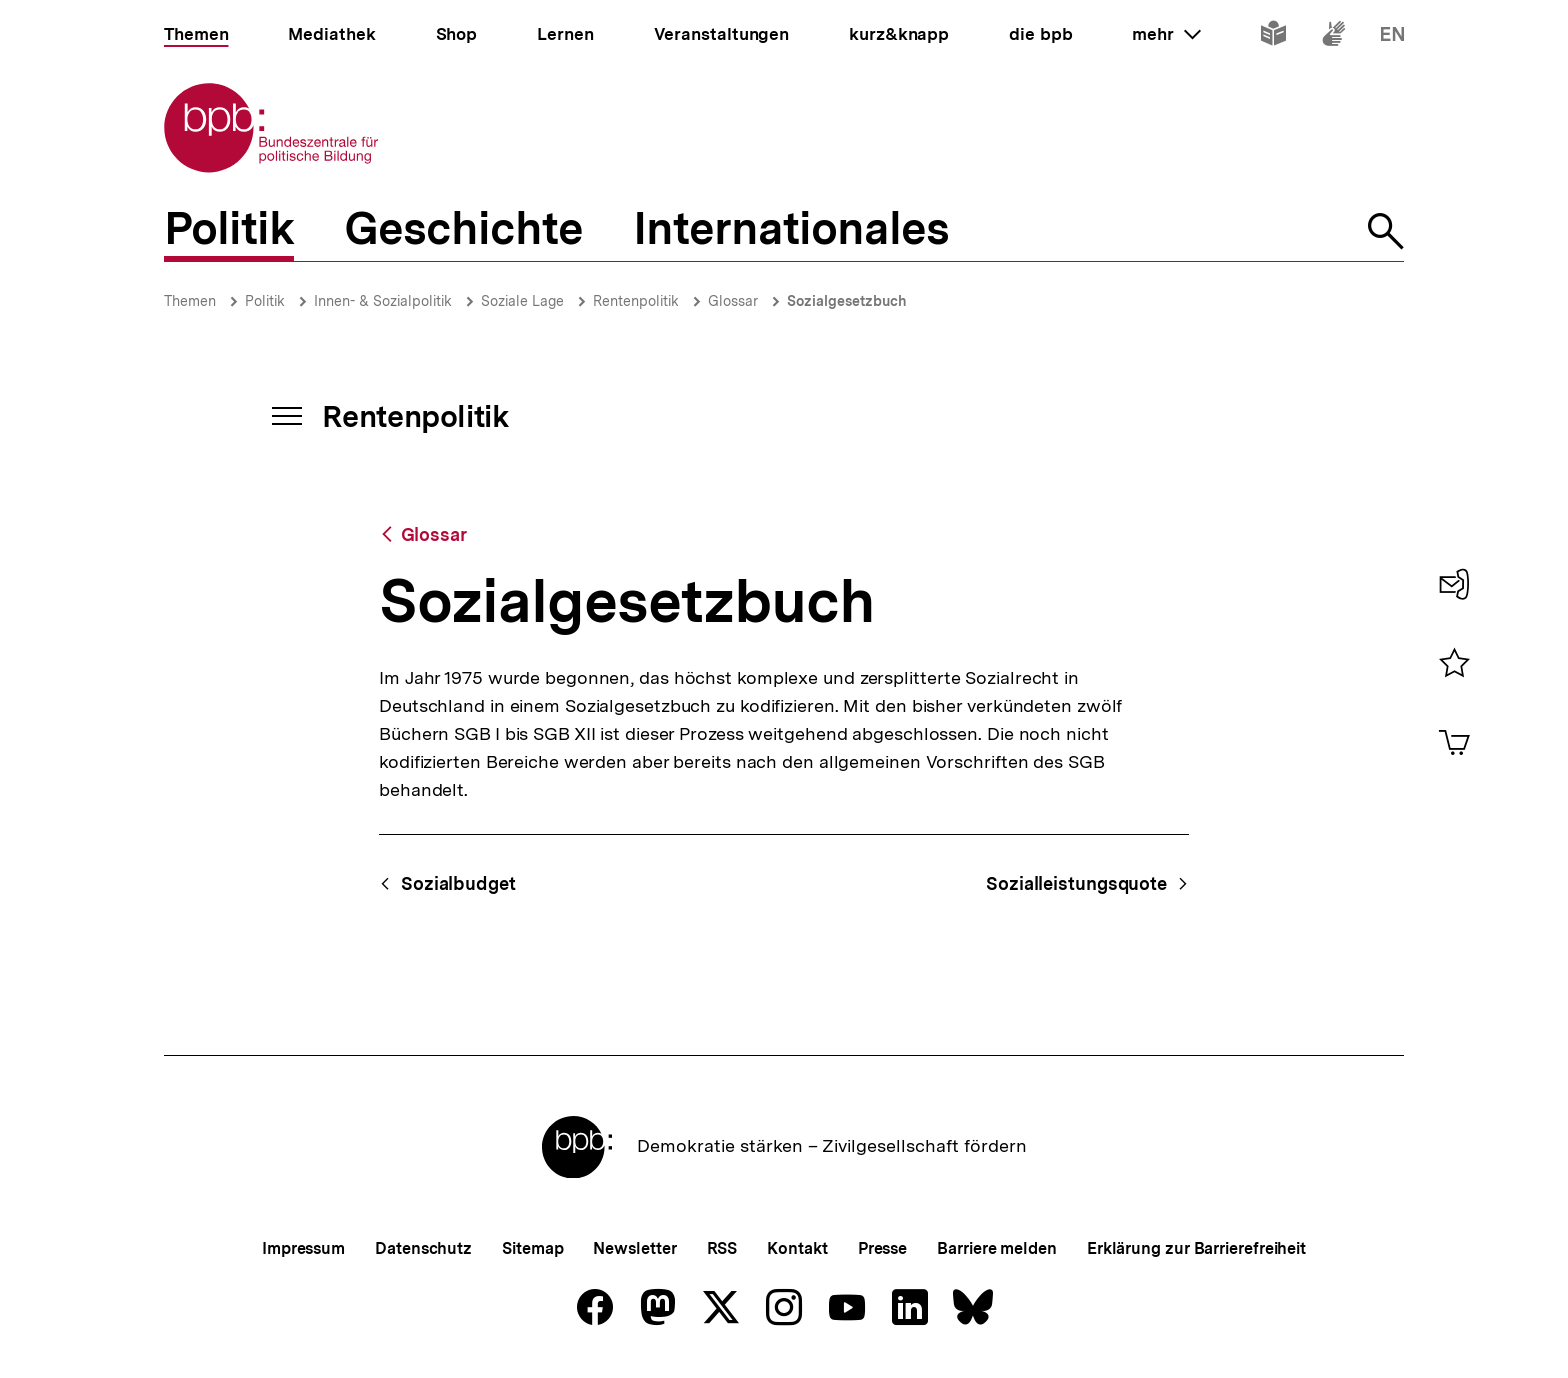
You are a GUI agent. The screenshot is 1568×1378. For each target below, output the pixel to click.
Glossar (733, 301)
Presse (882, 1248)
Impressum (303, 1248)
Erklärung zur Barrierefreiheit (1196, 1248)
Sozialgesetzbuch (847, 301)
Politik (265, 301)
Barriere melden (997, 1248)
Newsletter (634, 1248)
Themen (190, 301)
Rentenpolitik (636, 301)
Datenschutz (423, 1248)
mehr (1166, 34)
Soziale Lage (522, 301)
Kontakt (797, 1248)
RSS (722, 1248)
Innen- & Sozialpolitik (383, 301)
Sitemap (532, 1248)
